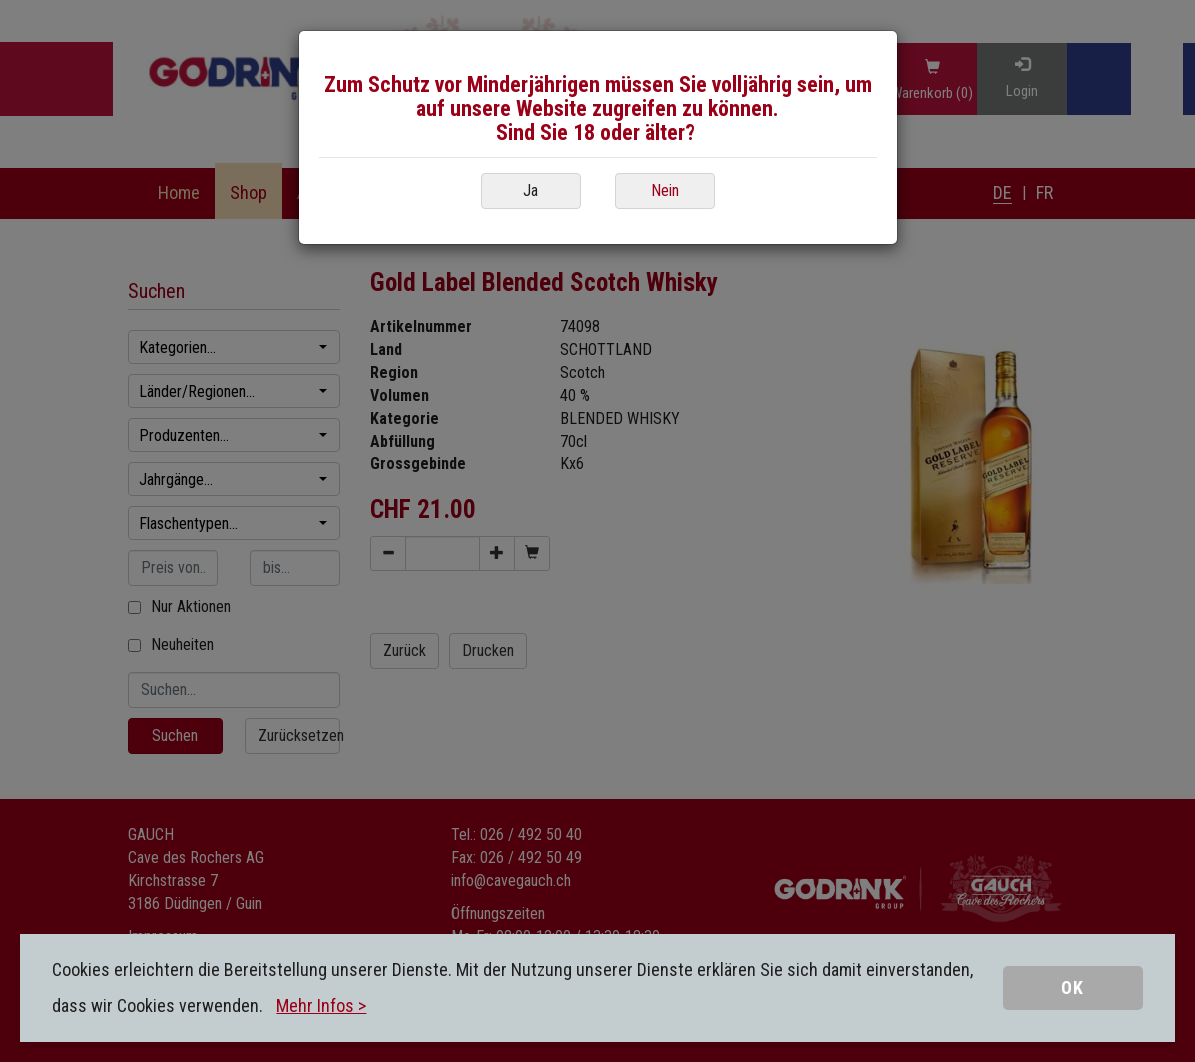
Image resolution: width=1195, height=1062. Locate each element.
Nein (665, 190)
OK (1072, 987)
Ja (530, 190)
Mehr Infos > (321, 1005)
